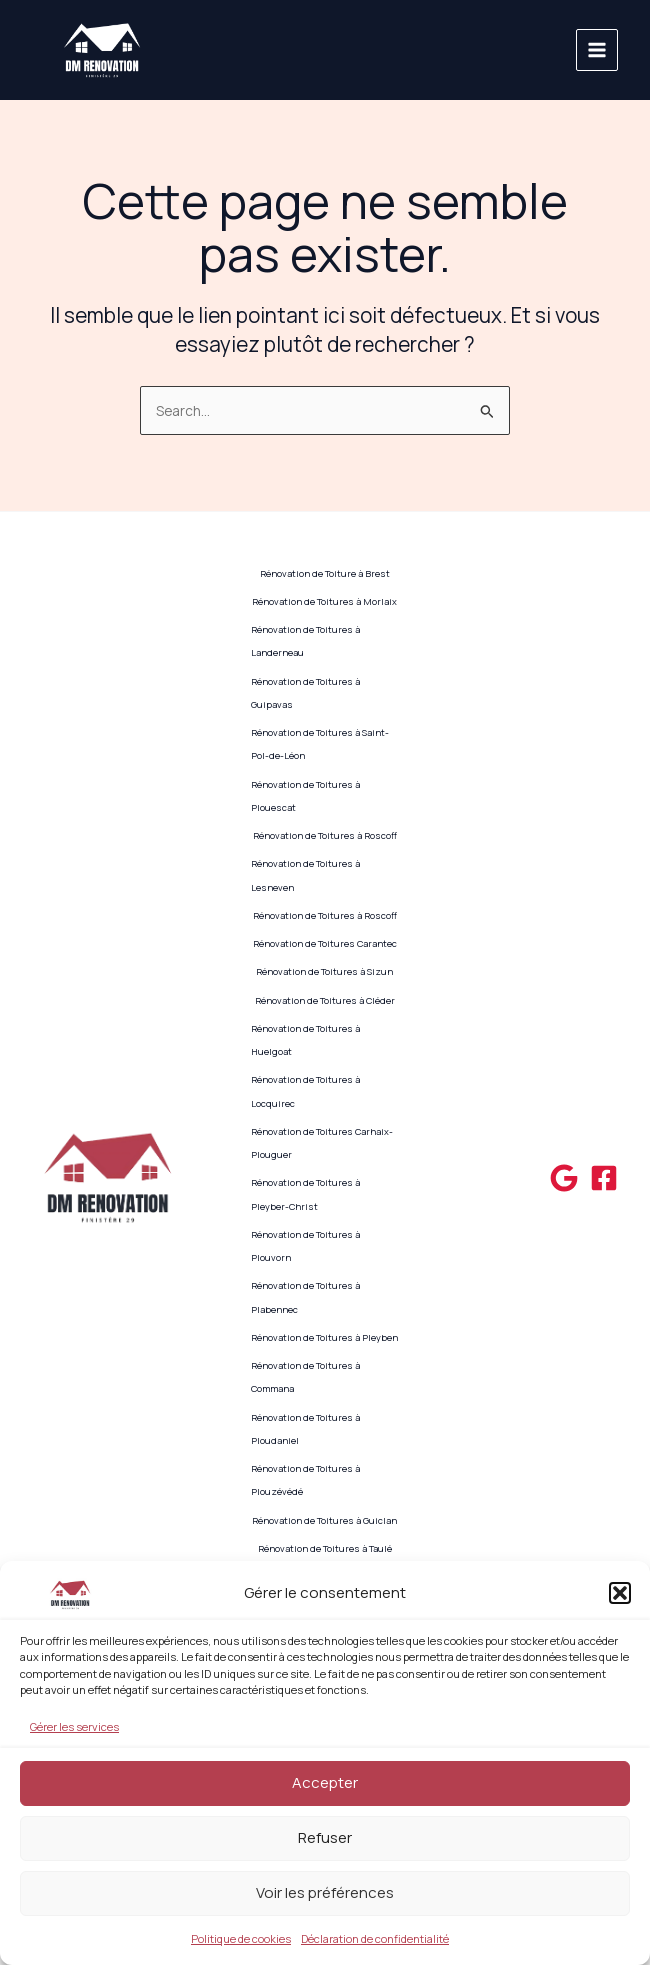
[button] (620, 1593)
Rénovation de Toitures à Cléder (325, 1000)
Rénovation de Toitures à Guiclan (324, 1520)
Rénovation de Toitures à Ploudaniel (305, 1429)
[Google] (564, 1178)
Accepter (325, 1782)
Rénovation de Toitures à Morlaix (324, 601)
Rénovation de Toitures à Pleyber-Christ (305, 1194)
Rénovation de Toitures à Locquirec (305, 1091)
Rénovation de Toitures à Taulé (325, 1548)
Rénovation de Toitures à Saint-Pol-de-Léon (320, 744)
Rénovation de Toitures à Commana (305, 1377)
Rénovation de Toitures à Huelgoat (305, 1040)
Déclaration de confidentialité (375, 1938)
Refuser (325, 1837)
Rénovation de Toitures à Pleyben (324, 1337)
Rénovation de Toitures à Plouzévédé (305, 1480)
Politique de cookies (241, 1938)
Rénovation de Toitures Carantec (325, 943)
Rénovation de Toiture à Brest (325, 573)
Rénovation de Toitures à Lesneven (305, 875)
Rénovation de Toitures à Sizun (324, 971)
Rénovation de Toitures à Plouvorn (305, 1246)
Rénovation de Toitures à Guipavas (305, 693)
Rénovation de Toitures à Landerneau (305, 641)
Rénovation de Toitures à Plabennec (305, 1297)
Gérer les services (74, 1726)
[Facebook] (604, 1178)
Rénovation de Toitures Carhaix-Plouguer (322, 1143)
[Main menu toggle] (597, 50)
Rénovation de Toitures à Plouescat (305, 796)
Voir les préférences (325, 1892)
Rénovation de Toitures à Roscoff (325, 835)
